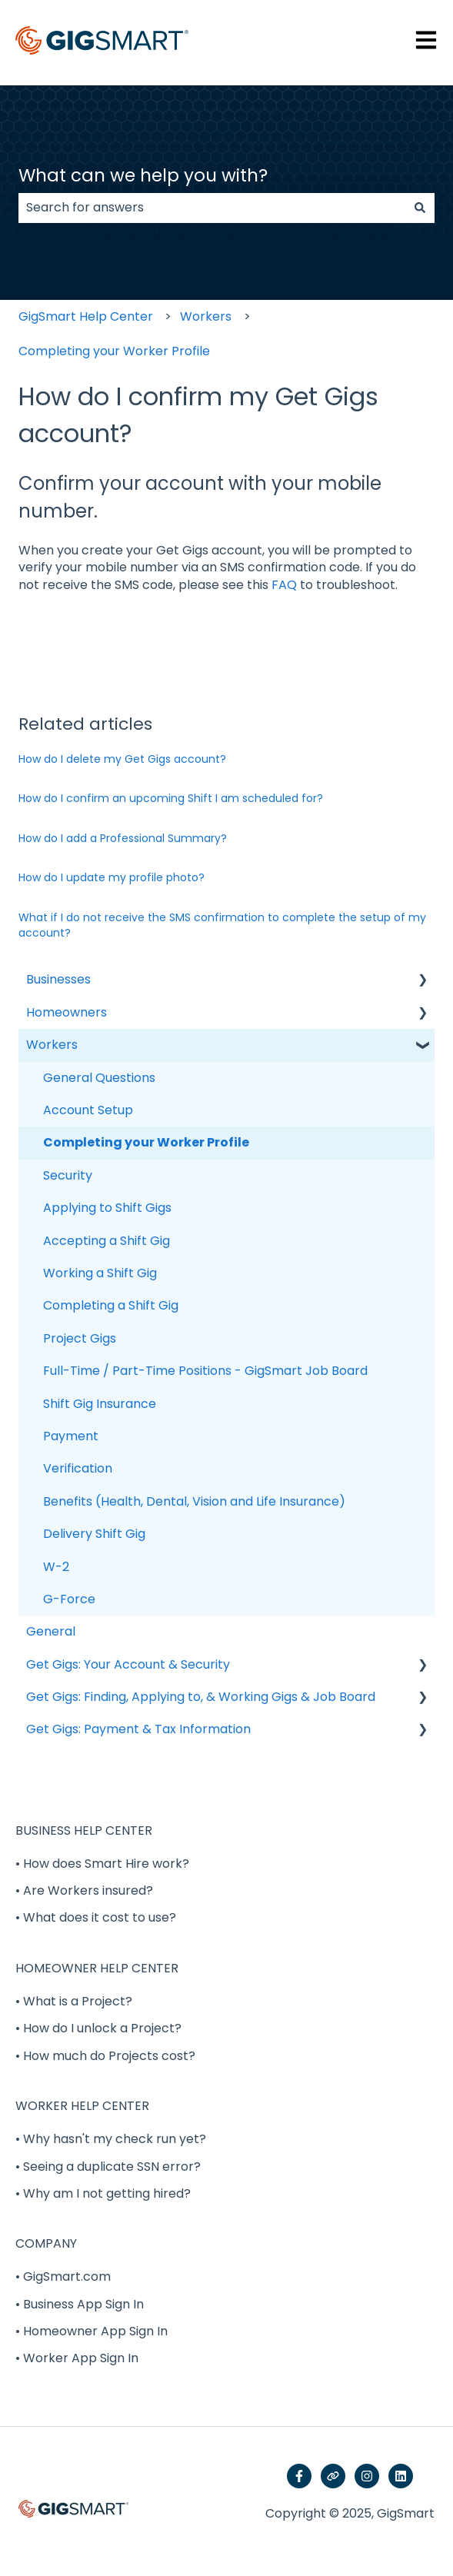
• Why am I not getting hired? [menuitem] (103, 2193)
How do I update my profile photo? (111, 877)
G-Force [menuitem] (69, 1599)
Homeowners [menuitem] (66, 1012)
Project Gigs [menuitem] (79, 1338)
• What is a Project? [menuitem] (73, 2001)
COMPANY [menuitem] (46, 2243)
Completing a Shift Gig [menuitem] (110, 1305)
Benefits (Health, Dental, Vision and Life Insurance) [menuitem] (194, 1501)
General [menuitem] (50, 1631)
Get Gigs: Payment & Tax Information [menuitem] (138, 1729)
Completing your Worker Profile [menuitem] (146, 1142)
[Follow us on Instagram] (367, 2476)
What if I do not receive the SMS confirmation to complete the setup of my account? (222, 925)
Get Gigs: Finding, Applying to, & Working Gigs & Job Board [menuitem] (200, 1697)
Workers (205, 316)
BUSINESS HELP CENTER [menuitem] (83, 1830)
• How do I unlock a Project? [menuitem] (98, 2028)
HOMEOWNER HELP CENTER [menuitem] (96, 1968)
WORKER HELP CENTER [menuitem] (82, 2106)
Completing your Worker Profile (114, 351)
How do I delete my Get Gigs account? (122, 759)
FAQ (284, 585)
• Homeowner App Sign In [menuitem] (91, 2331)
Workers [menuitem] (52, 1044)
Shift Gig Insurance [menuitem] (99, 1404)
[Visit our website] (333, 2476)
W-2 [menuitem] (56, 1567)
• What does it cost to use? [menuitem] (95, 1917)
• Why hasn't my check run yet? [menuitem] (110, 2139)
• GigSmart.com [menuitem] (63, 2276)
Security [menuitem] (67, 1175)
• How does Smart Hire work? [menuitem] (102, 1863)
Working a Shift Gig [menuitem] (100, 1273)
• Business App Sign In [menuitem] (79, 2304)
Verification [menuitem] (77, 1468)
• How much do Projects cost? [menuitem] (105, 2056)
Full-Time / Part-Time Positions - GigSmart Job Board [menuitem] (205, 1371)
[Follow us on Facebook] (299, 2476)
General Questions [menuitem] (99, 1078)
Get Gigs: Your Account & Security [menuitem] (128, 1664)
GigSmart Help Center (85, 316)
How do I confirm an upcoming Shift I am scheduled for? (170, 798)
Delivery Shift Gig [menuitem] (94, 1534)
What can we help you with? (143, 175)
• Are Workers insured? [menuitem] (84, 1890)
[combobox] (211, 207)
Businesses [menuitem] (58, 979)
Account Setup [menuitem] (88, 1110)
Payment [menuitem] (70, 1436)
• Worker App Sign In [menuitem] (76, 2358)
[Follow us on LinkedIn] (400, 2476)
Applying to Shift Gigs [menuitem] (107, 1207)
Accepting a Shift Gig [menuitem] (106, 1241)
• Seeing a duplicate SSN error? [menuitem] (108, 2166)
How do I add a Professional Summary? (122, 838)
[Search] (420, 207)
